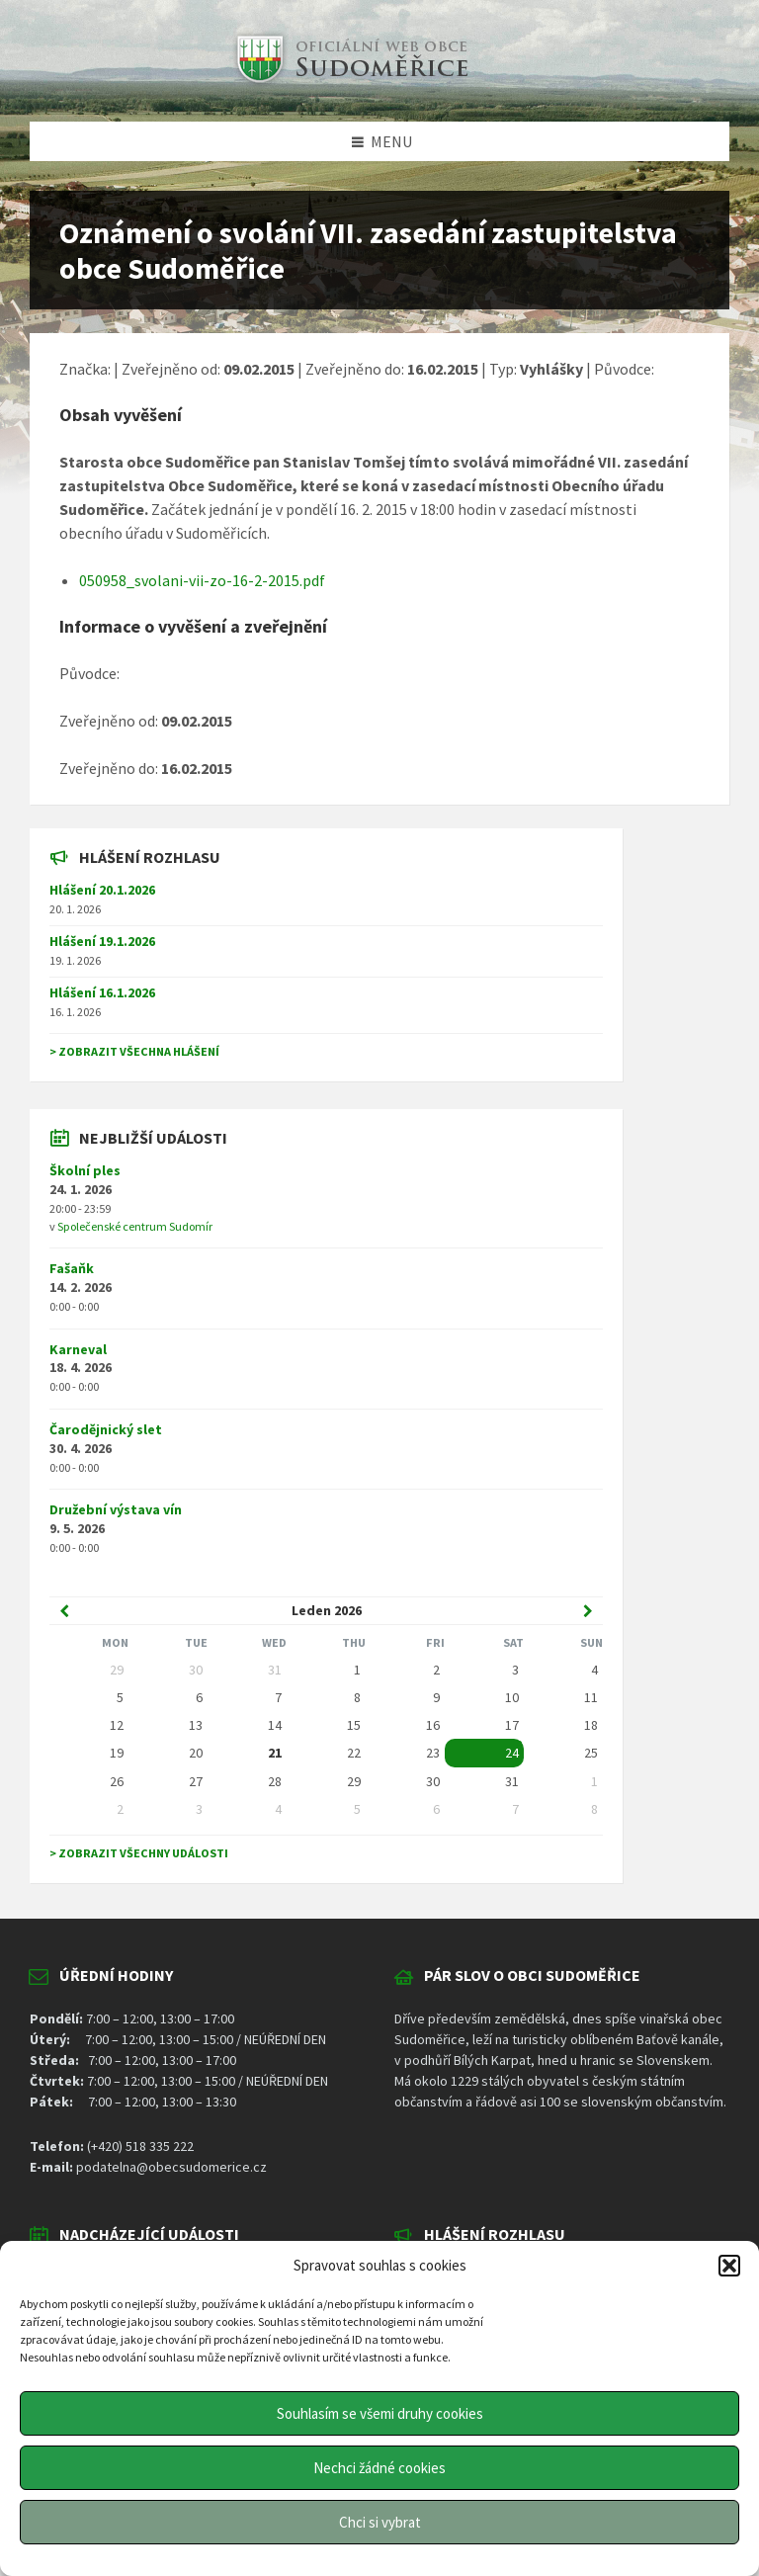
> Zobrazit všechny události (138, 1853)
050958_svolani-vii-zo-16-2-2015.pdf (202, 580)
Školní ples (85, 1170)
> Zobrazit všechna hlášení (134, 1051)
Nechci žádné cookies (379, 2467)
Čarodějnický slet (105, 1429)
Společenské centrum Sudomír (134, 1226)
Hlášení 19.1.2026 (102, 941)
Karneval (78, 1349)
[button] (729, 2265)
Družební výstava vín (115, 1509)
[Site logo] (349, 83)
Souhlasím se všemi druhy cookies (380, 2413)
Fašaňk (71, 1268)
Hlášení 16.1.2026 (102, 992)
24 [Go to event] (512, 1752)
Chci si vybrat (380, 2522)
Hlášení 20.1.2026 (102, 890)
